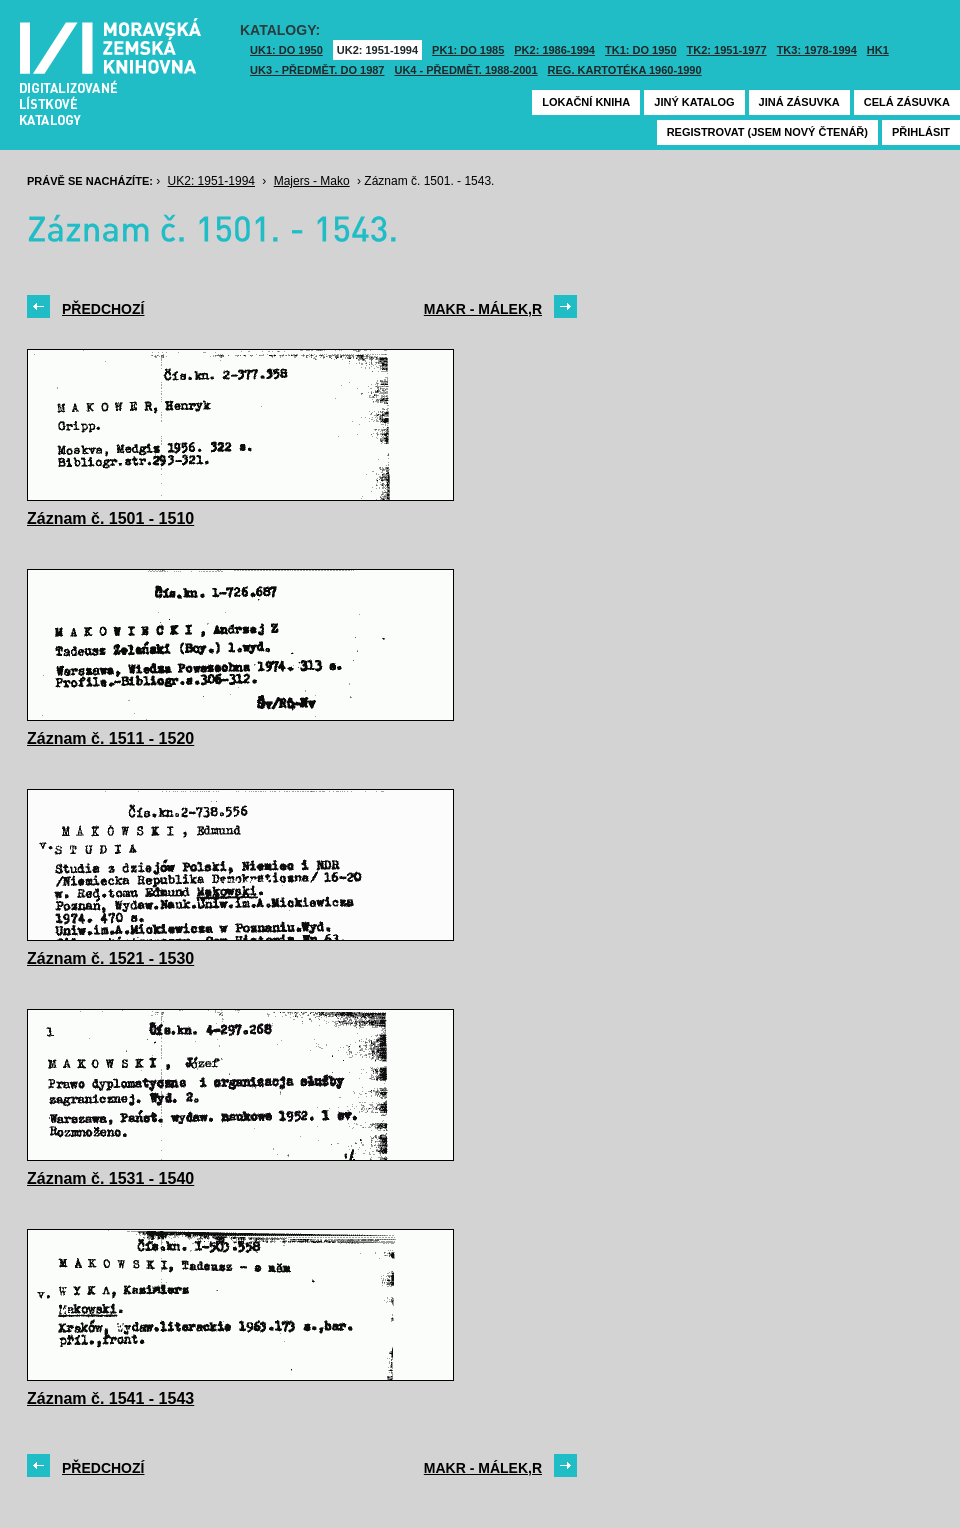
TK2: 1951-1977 (727, 50)
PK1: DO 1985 (468, 50)
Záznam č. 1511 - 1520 (110, 738)
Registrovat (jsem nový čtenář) (767, 132)
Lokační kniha (586, 102)
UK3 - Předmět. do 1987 (317, 70)
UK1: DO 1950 (286, 50)
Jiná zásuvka (799, 102)
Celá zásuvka (907, 102)
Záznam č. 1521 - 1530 (110, 958)
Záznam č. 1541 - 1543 (110, 1398)
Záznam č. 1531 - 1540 (110, 1178)
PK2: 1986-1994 (554, 50)
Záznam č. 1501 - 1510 (110, 518)
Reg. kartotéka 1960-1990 (625, 70)
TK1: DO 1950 (641, 50)
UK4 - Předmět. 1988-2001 (465, 70)
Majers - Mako (312, 181)
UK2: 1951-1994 (377, 50)
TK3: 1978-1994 (817, 50)
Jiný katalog (694, 102)
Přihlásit (921, 132)
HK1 (878, 50)
